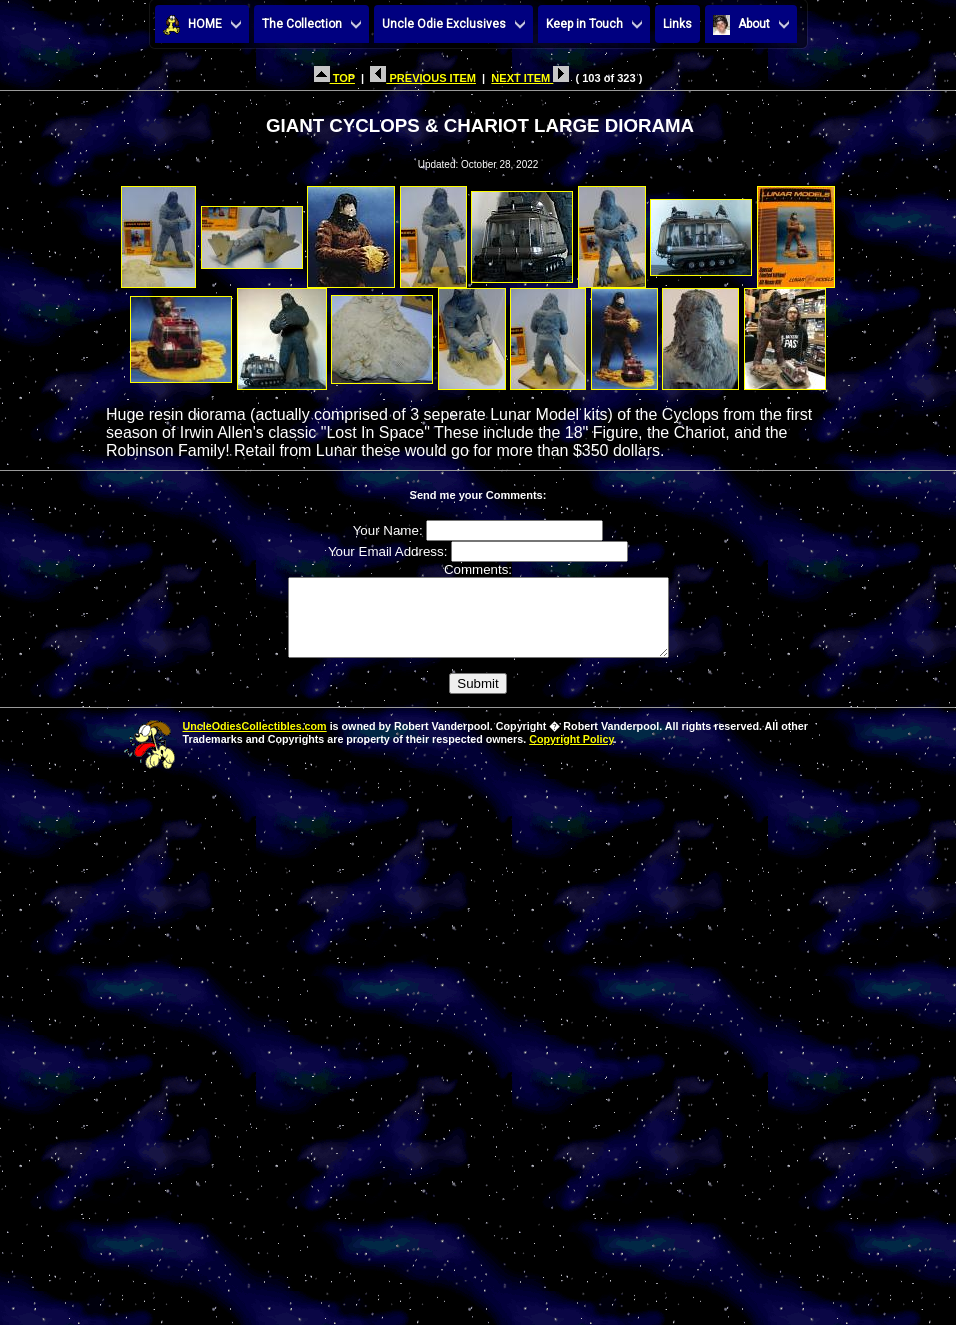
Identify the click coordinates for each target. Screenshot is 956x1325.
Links (677, 24)
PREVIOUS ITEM (423, 78)
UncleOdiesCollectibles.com (255, 741)
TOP (334, 78)
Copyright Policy (571, 754)
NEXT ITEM (530, 78)
